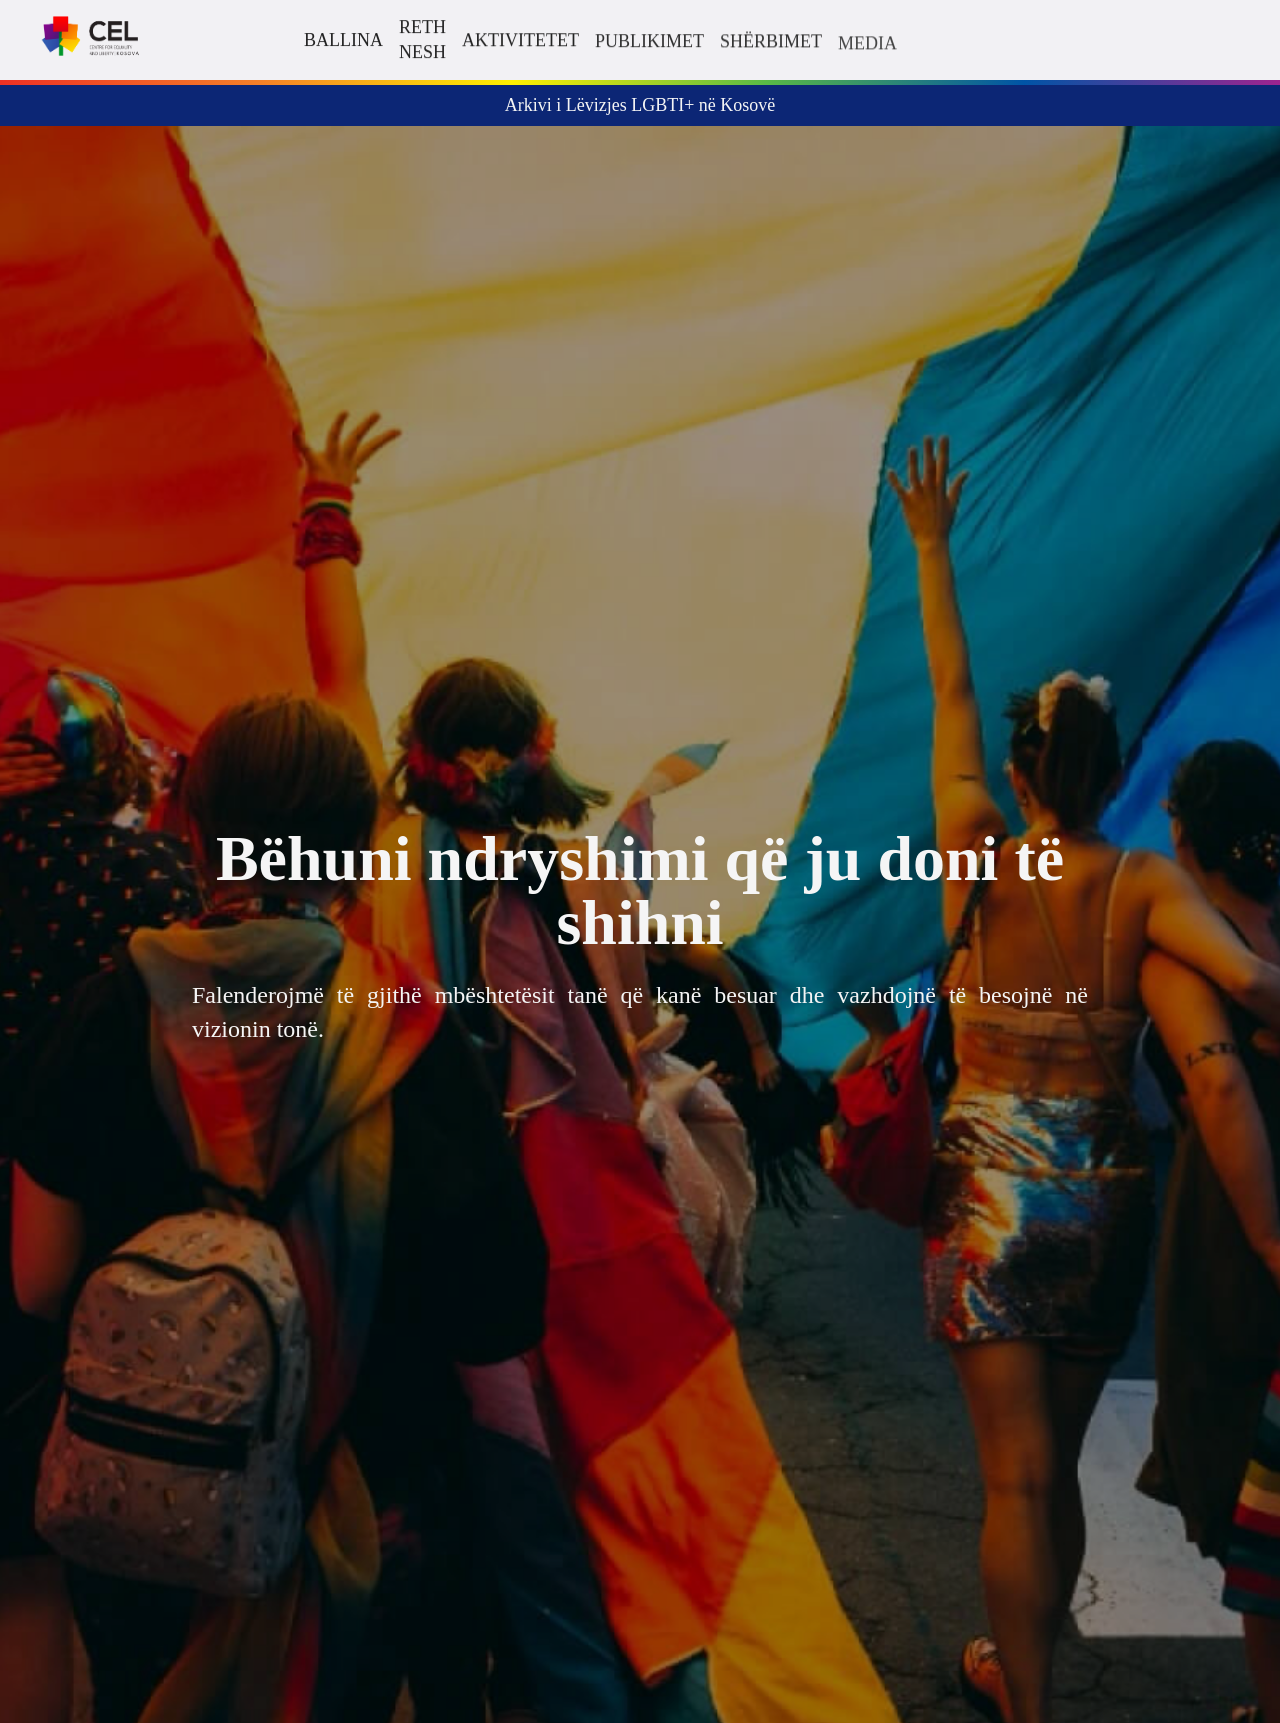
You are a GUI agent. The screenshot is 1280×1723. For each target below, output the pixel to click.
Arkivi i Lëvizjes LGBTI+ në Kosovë (640, 105)
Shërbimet (771, 42)
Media (867, 45)
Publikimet (649, 42)
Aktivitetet (520, 40)
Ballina (343, 40)
